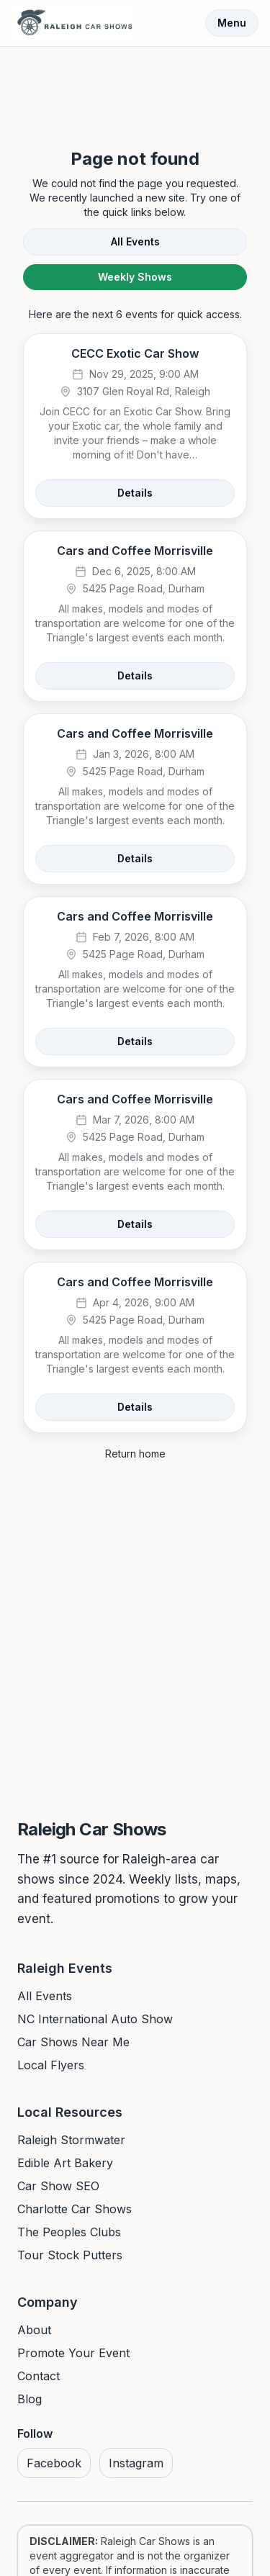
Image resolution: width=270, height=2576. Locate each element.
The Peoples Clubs (69, 2232)
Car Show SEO (58, 2186)
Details (135, 493)
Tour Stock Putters (69, 2255)
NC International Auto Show (95, 2019)
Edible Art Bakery (65, 2163)
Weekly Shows (135, 277)
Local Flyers (50, 2065)
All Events (135, 241)
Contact (38, 2376)
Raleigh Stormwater (71, 2140)
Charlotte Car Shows (74, 2209)
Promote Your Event (73, 2353)
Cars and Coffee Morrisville (135, 550)
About (34, 2330)
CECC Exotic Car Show (135, 353)
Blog (29, 2399)
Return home (135, 1453)
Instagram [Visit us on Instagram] (136, 2463)
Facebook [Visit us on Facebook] (54, 2463)
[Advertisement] (135, 85)
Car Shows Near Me (73, 2042)
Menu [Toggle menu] (231, 23)
